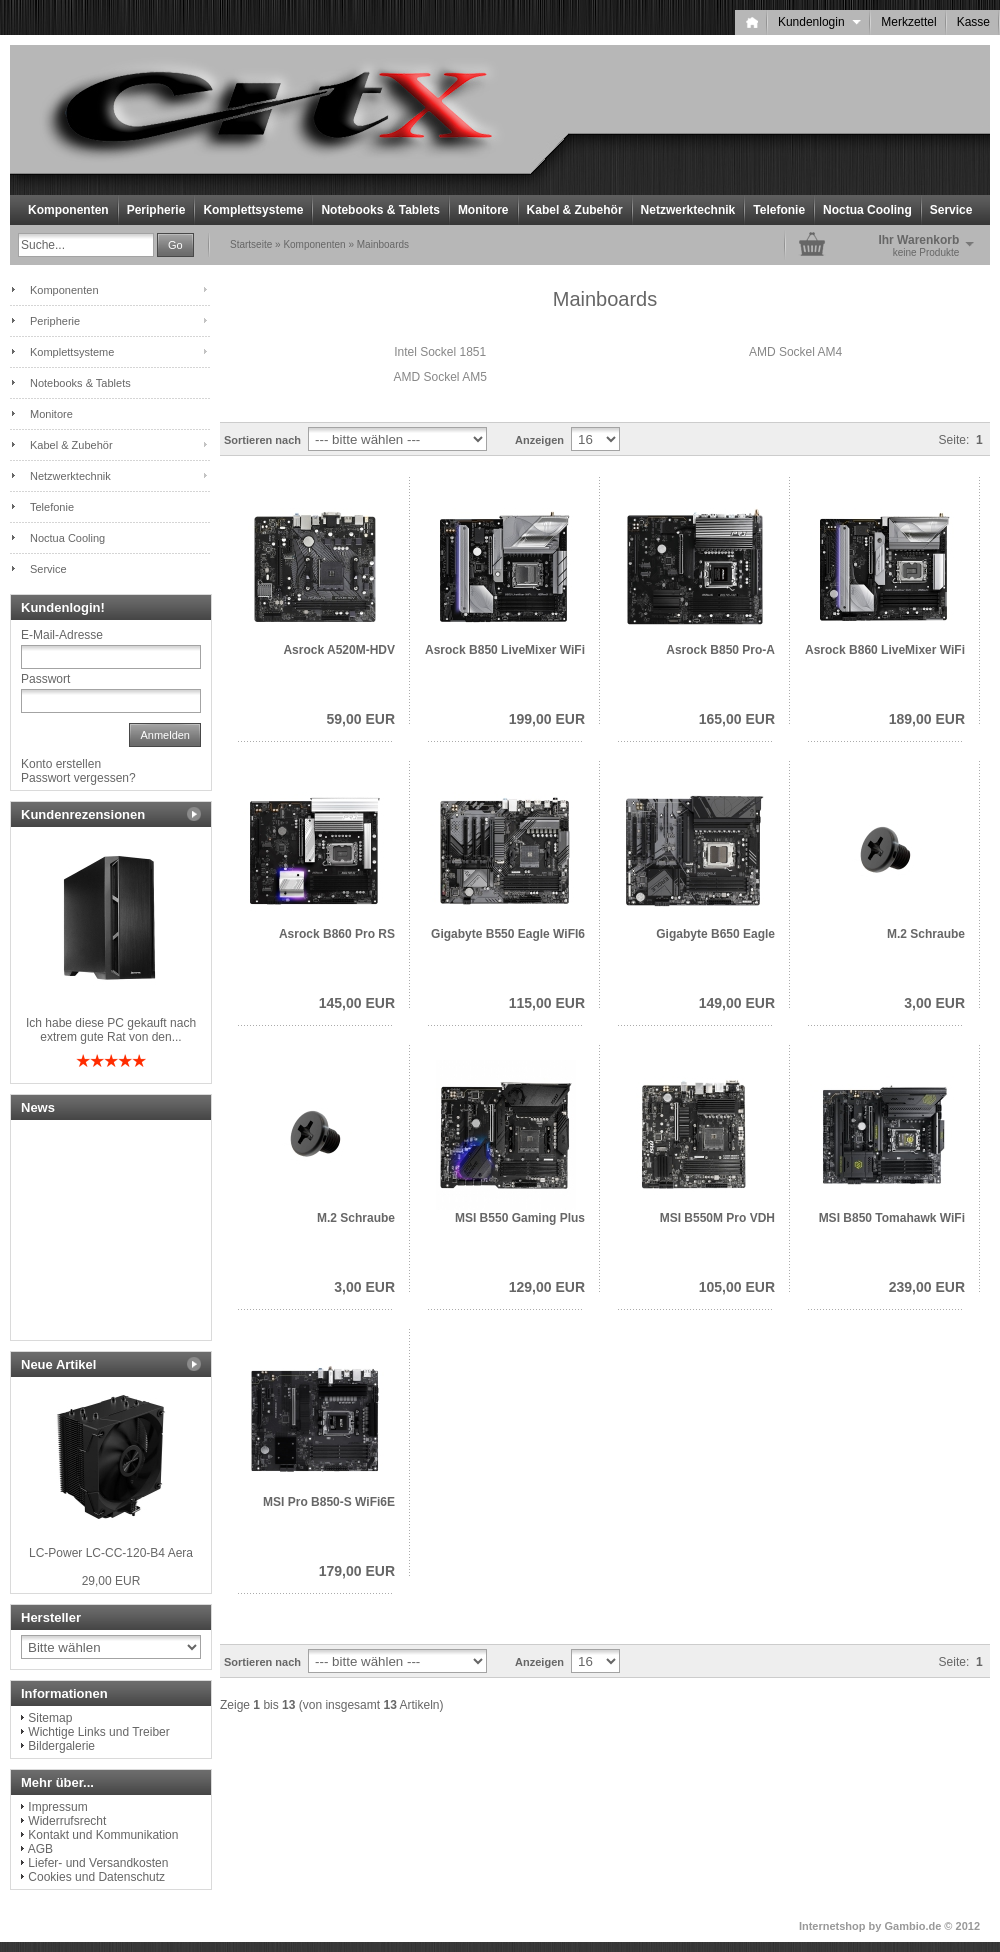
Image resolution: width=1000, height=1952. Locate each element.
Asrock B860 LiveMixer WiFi (885, 650)
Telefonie (779, 210)
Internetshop (832, 1926)
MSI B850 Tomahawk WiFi (892, 1218)
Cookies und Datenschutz (96, 1877)
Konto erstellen (61, 764)
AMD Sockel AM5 (440, 377)
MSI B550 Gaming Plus (520, 1218)
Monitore (483, 210)
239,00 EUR (927, 1287)
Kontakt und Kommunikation (103, 1835)
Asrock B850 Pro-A (720, 650)
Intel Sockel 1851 (440, 352)
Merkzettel (908, 22)
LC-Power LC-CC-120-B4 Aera (111, 1553)
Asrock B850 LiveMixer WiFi (505, 650)
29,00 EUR (111, 1581)
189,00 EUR (927, 719)
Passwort (45, 679)
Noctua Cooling (867, 210)
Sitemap (50, 1718)
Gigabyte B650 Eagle (715, 934)
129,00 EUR (547, 1287)
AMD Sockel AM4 (795, 352)
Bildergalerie (61, 1746)
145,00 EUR (357, 1003)
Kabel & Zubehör (575, 210)
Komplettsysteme (253, 210)
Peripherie (156, 210)
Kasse (973, 22)
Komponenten (68, 210)
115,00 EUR (547, 1003)
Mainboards (383, 244)
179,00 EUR (357, 1571)
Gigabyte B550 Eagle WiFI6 (508, 934)
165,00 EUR (737, 719)
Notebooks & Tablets (380, 210)
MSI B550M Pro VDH (717, 1218)
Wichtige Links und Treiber (98, 1732)
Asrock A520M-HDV (339, 650)
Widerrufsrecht (67, 1821)
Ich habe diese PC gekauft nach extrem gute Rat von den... (111, 1030)
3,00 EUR (934, 1003)
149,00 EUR (737, 1003)
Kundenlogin (819, 22)
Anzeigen (539, 440)
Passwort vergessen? (78, 778)
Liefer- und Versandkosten (98, 1863)
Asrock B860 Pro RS (337, 934)
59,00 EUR (361, 719)
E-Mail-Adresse (62, 635)
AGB (40, 1849)
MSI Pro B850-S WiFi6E (329, 1502)
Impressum (57, 1807)
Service (951, 210)
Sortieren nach (262, 440)
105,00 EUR (737, 1287)
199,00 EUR (547, 719)
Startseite (251, 244)
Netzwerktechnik (688, 210)
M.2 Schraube (926, 934)
